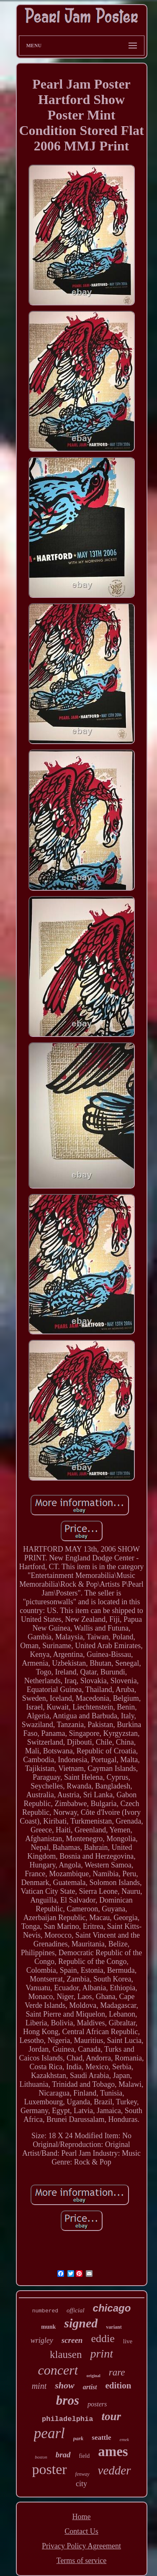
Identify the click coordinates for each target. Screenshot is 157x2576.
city (81, 2483)
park (78, 2438)
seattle (101, 2437)
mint (39, 2386)
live (128, 2341)
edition (118, 2385)
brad (63, 2454)
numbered (45, 2311)
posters (97, 2404)
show (64, 2385)
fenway (82, 2474)
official (76, 2310)
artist (90, 2387)
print (101, 2353)
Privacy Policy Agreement (81, 2546)
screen (72, 2340)
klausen (66, 2354)
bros (67, 2400)
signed (81, 2323)
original (93, 2375)
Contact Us (81, 2531)
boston (41, 2456)
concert (58, 2370)
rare (117, 2372)
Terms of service (82, 2560)
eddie (102, 2338)
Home (81, 2516)
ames (113, 2451)
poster (49, 2469)
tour (111, 2416)
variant (113, 2327)
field (84, 2456)
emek (124, 2439)
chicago (112, 2308)
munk (48, 2327)
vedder (114, 2470)
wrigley (42, 2340)
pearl (49, 2433)
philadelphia (67, 2419)
